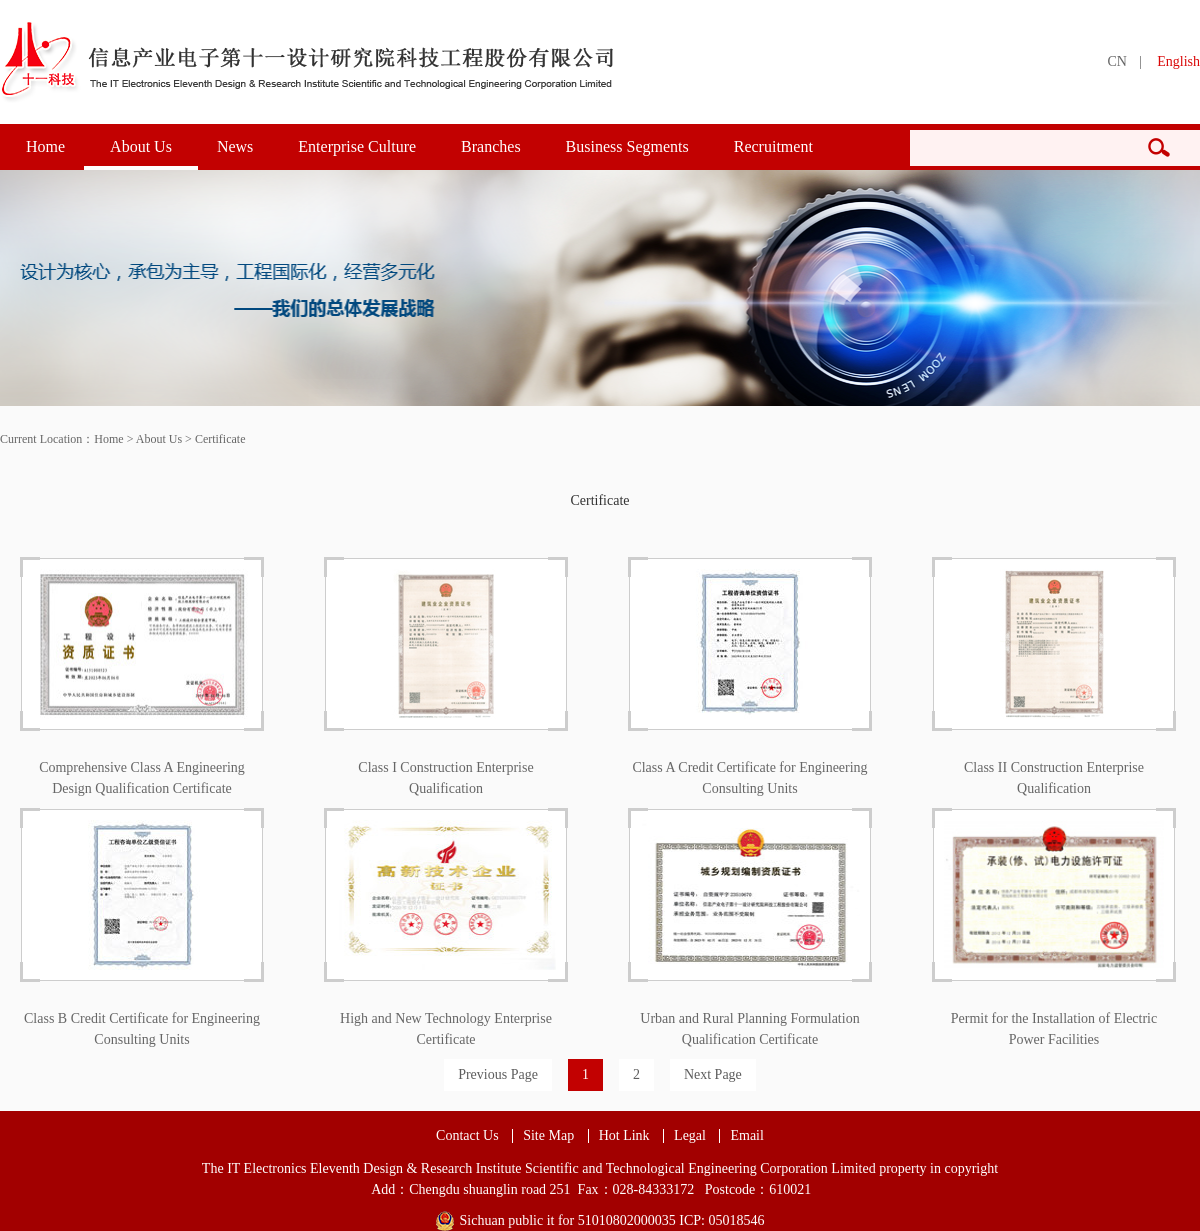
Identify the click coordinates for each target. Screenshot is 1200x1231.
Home (45, 146)
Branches (491, 146)
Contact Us (467, 1136)
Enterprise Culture (357, 146)
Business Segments (627, 146)
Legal (690, 1136)
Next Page (713, 1074)
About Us (141, 146)
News (235, 146)
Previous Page (498, 1074)
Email (746, 1136)
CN (1116, 61)
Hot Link (624, 1136)
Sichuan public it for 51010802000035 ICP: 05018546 (612, 1220)
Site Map (548, 1136)
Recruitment (773, 146)
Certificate (220, 439)
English (1178, 61)
